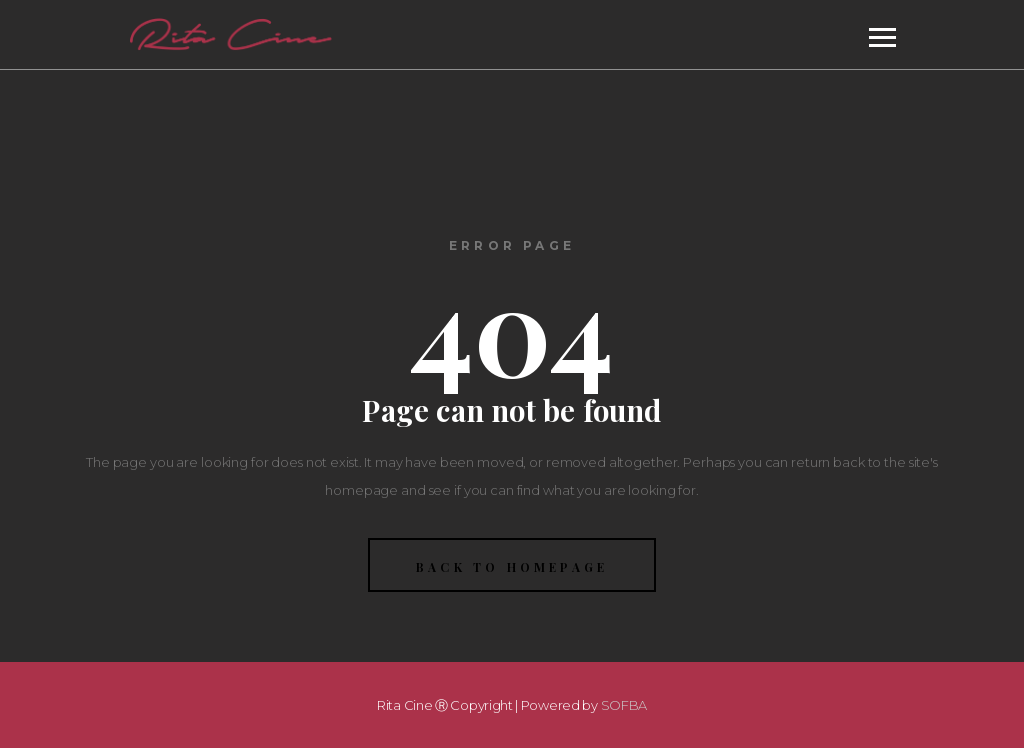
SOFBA (624, 705)
